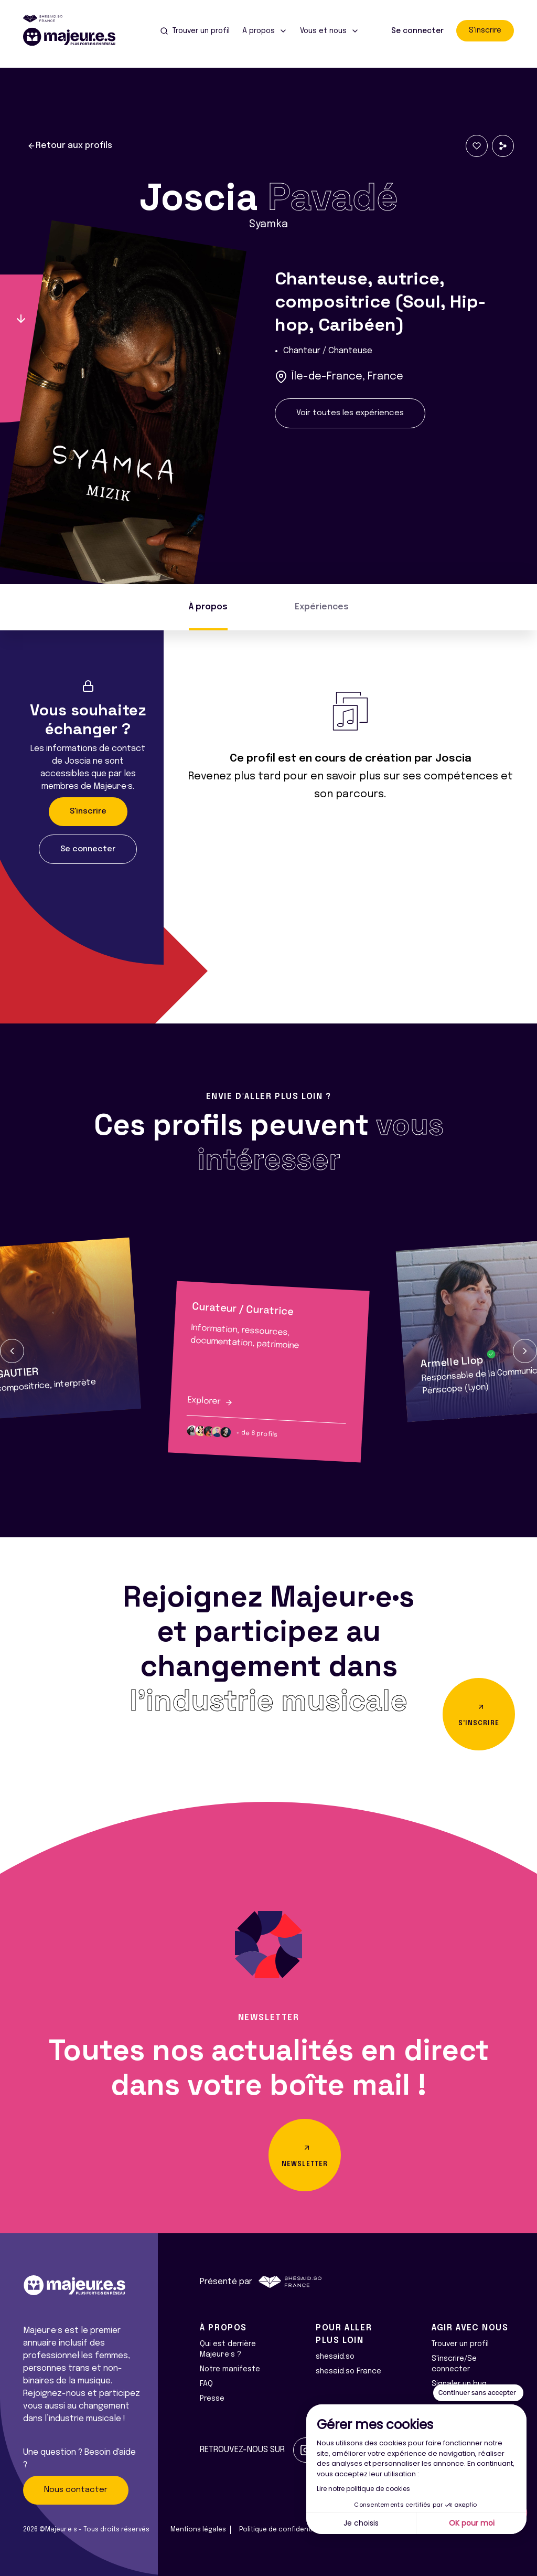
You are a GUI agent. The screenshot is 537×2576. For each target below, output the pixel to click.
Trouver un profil (460, 2344)
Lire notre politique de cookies (363, 2488)
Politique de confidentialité (283, 2530)
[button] (12, 1351)
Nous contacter (76, 2490)
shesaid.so (335, 2356)
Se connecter (417, 31)
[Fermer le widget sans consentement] (478, 2392)
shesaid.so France (348, 2371)
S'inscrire (485, 30)
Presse (212, 2398)
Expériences (322, 607)
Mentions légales (198, 2530)
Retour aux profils (69, 146)
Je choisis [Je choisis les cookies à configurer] (361, 2523)
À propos (208, 607)
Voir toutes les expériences (350, 413)
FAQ (206, 2384)
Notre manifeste (230, 2369)
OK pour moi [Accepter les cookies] (472, 2523)
